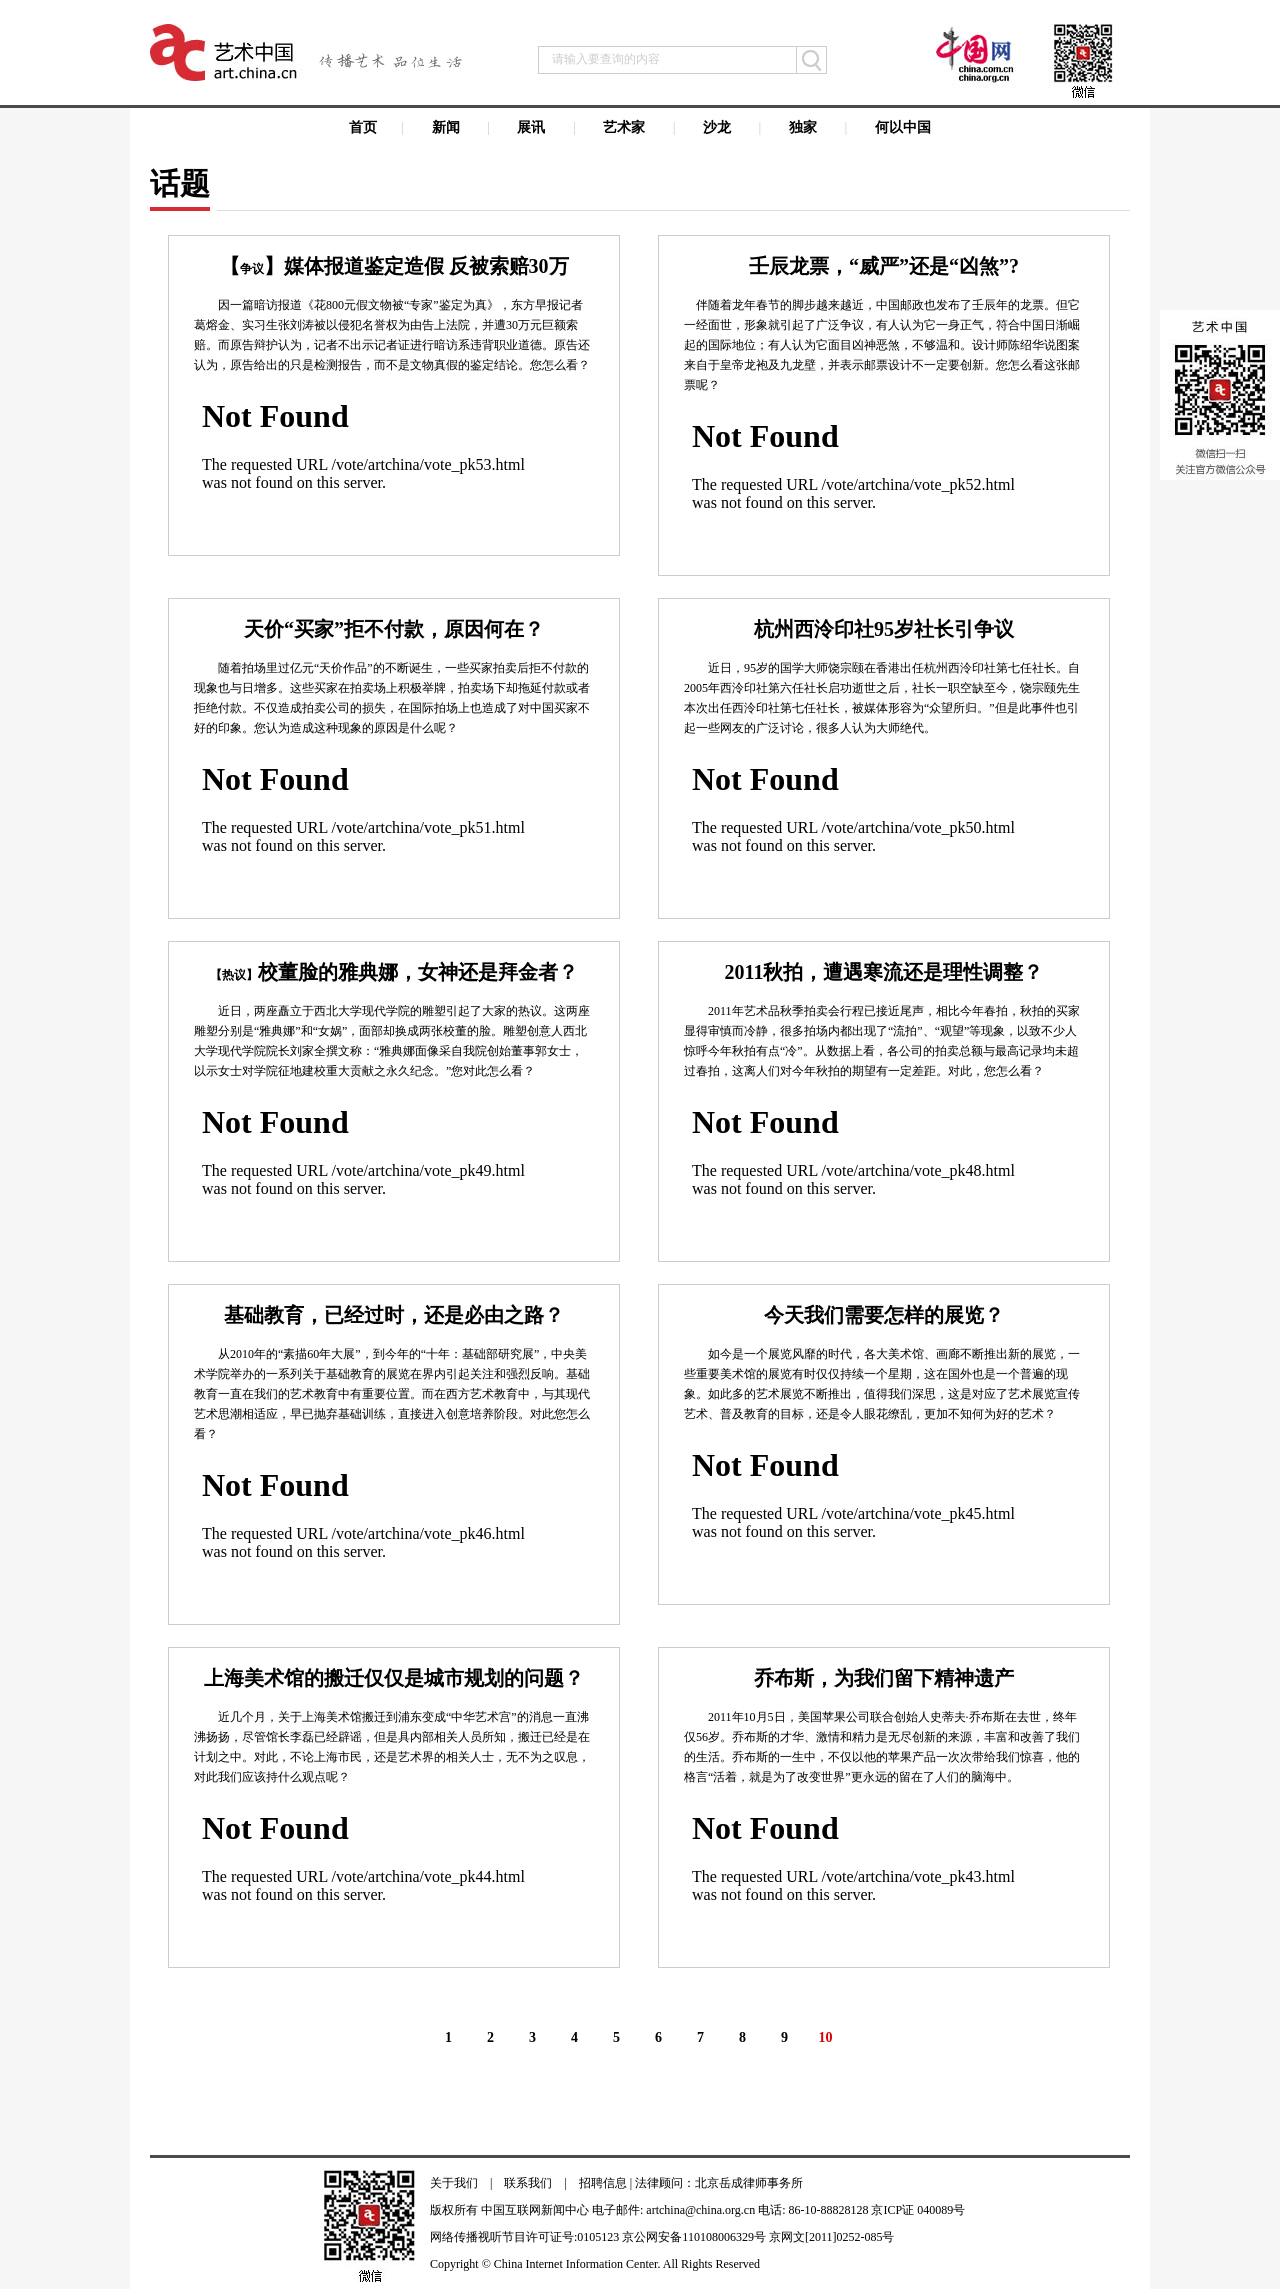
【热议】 (234, 975)
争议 (252, 269)
